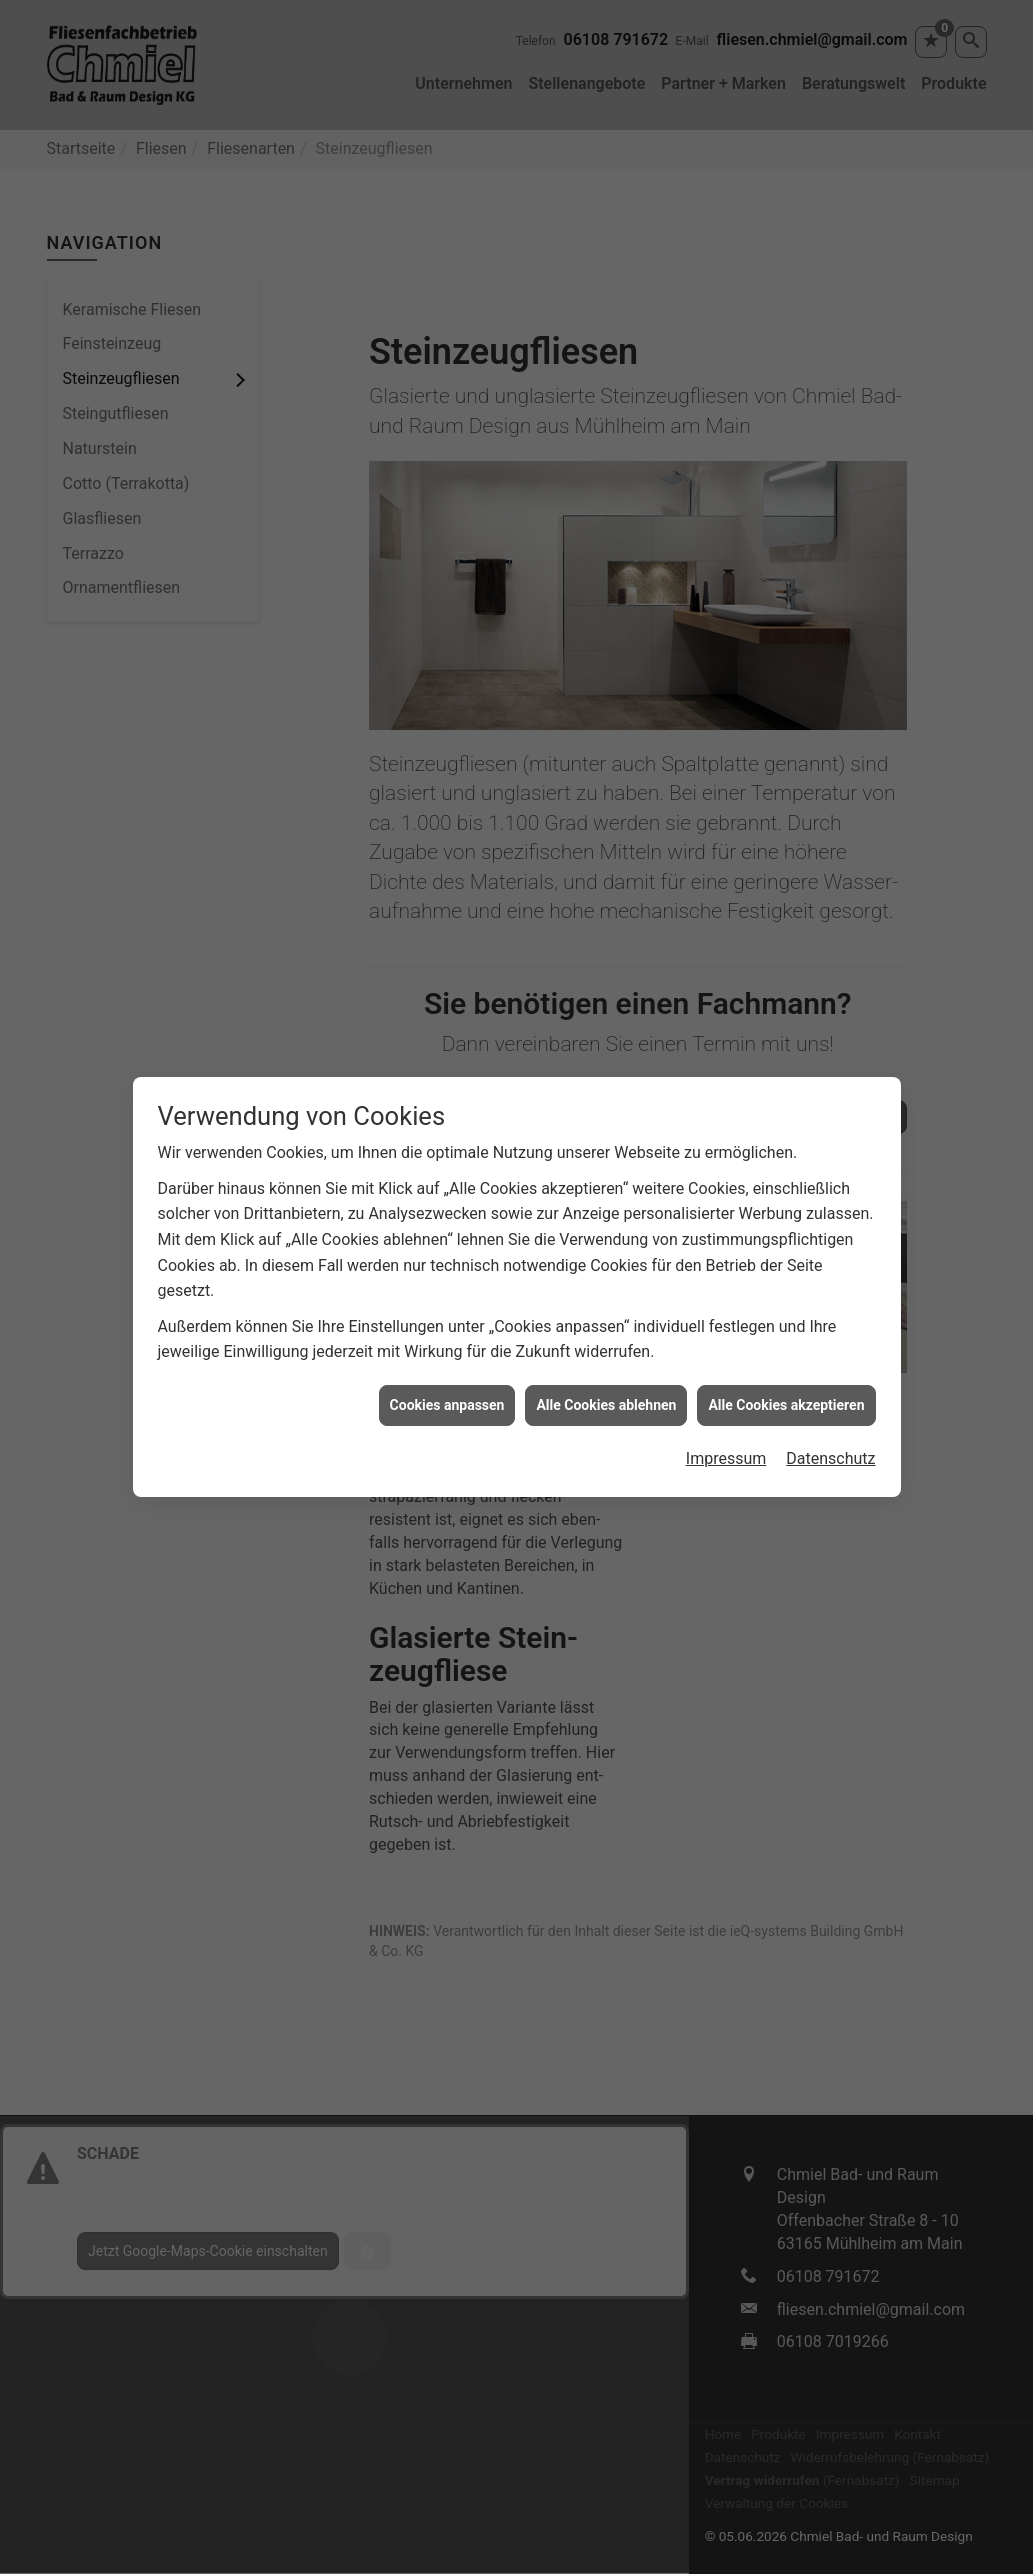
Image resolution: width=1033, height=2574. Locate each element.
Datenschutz (830, 1407)
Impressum (726, 1407)
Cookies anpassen (447, 1353)
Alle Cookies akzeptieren (786, 1353)
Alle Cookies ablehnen (606, 1353)
